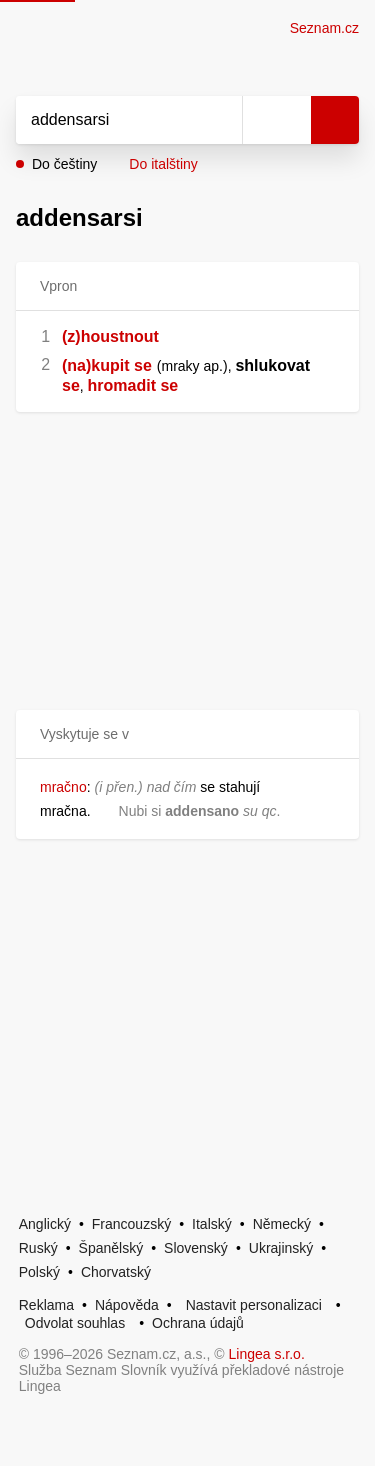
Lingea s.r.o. (267, 1354)
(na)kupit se (107, 365)
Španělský (111, 1248)
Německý (282, 1224)
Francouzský (131, 1224)
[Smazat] (220, 120)
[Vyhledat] (107, 120)
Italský (212, 1224)
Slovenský (196, 1248)
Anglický (45, 1224)
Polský (39, 1272)
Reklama (46, 1305)
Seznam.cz (324, 28)
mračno (63, 787)
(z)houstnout (110, 336)
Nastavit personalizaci (254, 1305)
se (71, 385)
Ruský (38, 1248)
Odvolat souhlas (75, 1323)
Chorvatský (116, 1272)
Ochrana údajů (198, 1323)
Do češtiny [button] (64, 164)
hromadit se (133, 385)
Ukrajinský (281, 1248)
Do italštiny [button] (163, 164)
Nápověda (127, 1305)
